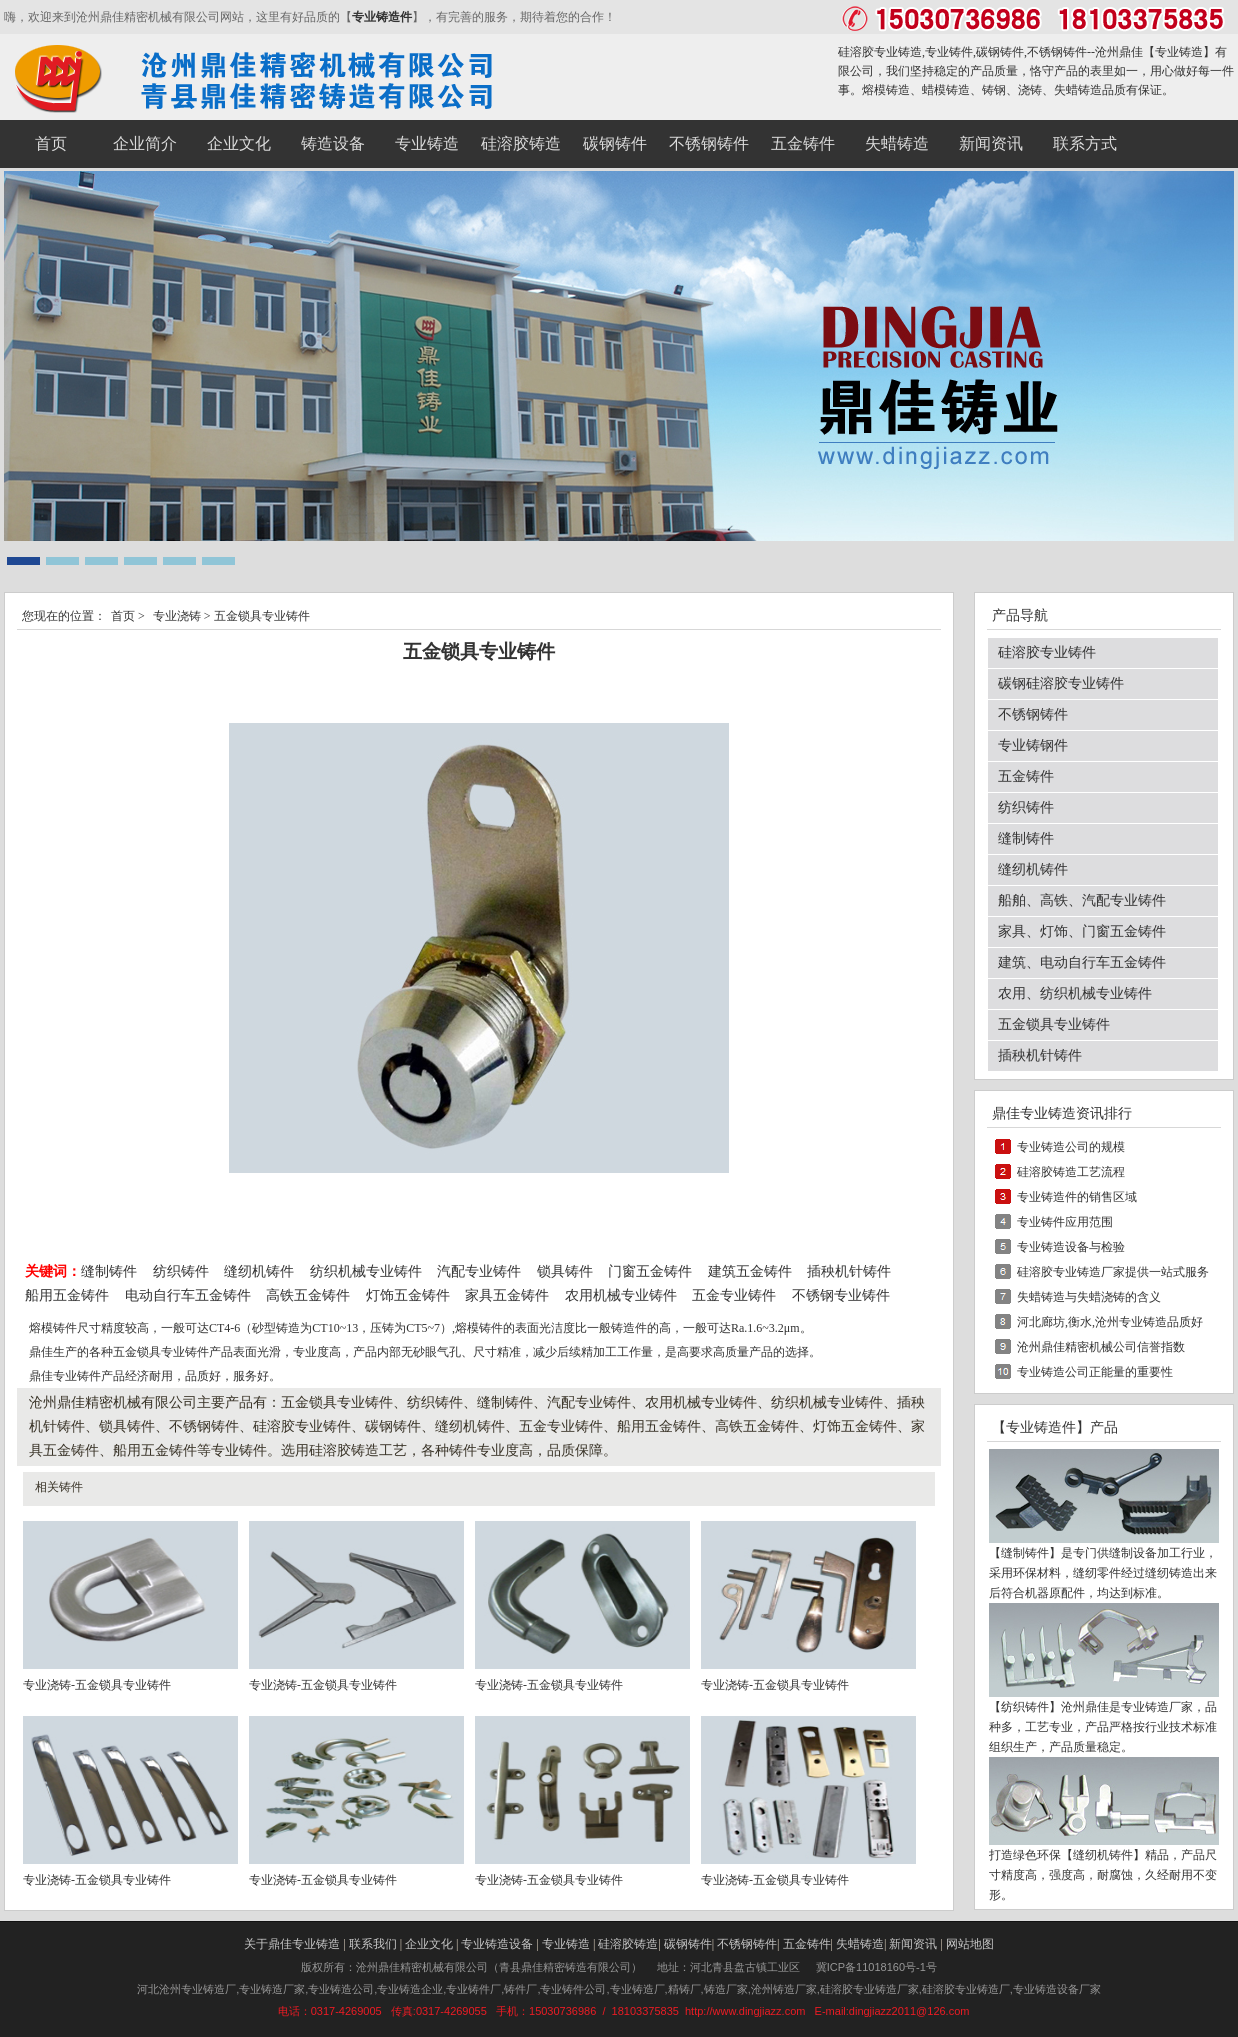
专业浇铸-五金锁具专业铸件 (97, 1685)
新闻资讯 (913, 1944)
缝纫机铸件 (259, 1271)
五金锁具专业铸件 (1054, 1024)
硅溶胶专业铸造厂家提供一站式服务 (1113, 1272)
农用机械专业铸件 (621, 1295)
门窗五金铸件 (650, 1271)
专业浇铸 (177, 616)
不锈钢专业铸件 (841, 1295)
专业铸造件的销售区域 (1077, 1197)
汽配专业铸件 (479, 1271)
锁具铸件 (565, 1271)
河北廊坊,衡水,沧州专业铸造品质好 (1110, 1322)
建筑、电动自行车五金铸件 (1082, 962)
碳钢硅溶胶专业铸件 (1061, 683)
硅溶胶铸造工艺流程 (1071, 1172)
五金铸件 (1026, 776)
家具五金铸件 (507, 1295)
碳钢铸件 (688, 1944)
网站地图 (970, 1944)
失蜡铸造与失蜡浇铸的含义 (1089, 1297)
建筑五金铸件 (750, 1271)
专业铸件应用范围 (1065, 1222)
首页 (123, 616)
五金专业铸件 (734, 1295)
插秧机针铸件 (849, 1271)
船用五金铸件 (67, 1295)
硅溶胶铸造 (628, 1944)
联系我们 (373, 1944)
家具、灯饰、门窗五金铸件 (1082, 931)
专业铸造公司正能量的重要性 (1095, 1372)
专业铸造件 (382, 17)
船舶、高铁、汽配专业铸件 (1082, 900)
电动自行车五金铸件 (188, 1295)
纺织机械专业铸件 (368, 1271)
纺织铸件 (181, 1271)
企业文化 (429, 1944)
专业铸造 (1179, 52)
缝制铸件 (109, 1271)
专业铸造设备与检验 (1071, 1247)
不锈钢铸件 (1033, 714)
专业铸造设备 (497, 1944)
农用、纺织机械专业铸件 (1075, 993)
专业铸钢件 (1033, 745)
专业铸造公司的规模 (1071, 1147)
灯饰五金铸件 (408, 1295)
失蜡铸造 (860, 1944)
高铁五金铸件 (308, 1295)
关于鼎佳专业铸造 (292, 1944)
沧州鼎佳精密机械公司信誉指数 (1101, 1347)
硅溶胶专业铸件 (1047, 652)
